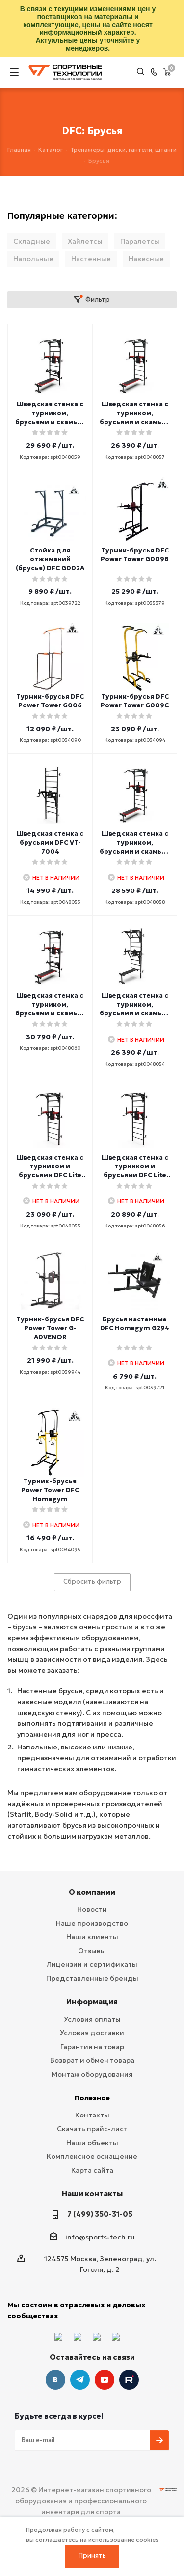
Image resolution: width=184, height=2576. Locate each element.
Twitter (129, 2380)
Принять (92, 2555)
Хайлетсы (85, 241)
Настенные (91, 258)
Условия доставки (92, 2032)
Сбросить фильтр (92, 1581)
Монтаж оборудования (92, 2074)
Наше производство (92, 1923)
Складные (31, 241)
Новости (92, 1909)
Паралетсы (139, 241)
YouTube (104, 2380)
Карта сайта (92, 2170)
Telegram (80, 2380)
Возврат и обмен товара (92, 2060)
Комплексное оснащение (92, 2156)
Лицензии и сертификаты (92, 1964)
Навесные (146, 258)
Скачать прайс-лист (92, 2128)
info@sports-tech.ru (100, 2237)
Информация (92, 2001)
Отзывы (92, 1950)
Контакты (92, 2115)
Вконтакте (55, 2380)
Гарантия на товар (92, 2046)
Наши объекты (92, 2142)
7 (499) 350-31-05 (99, 2214)
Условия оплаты (92, 2019)
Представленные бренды (92, 1978)
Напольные (33, 258)
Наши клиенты (92, 1936)
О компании (92, 1892)
